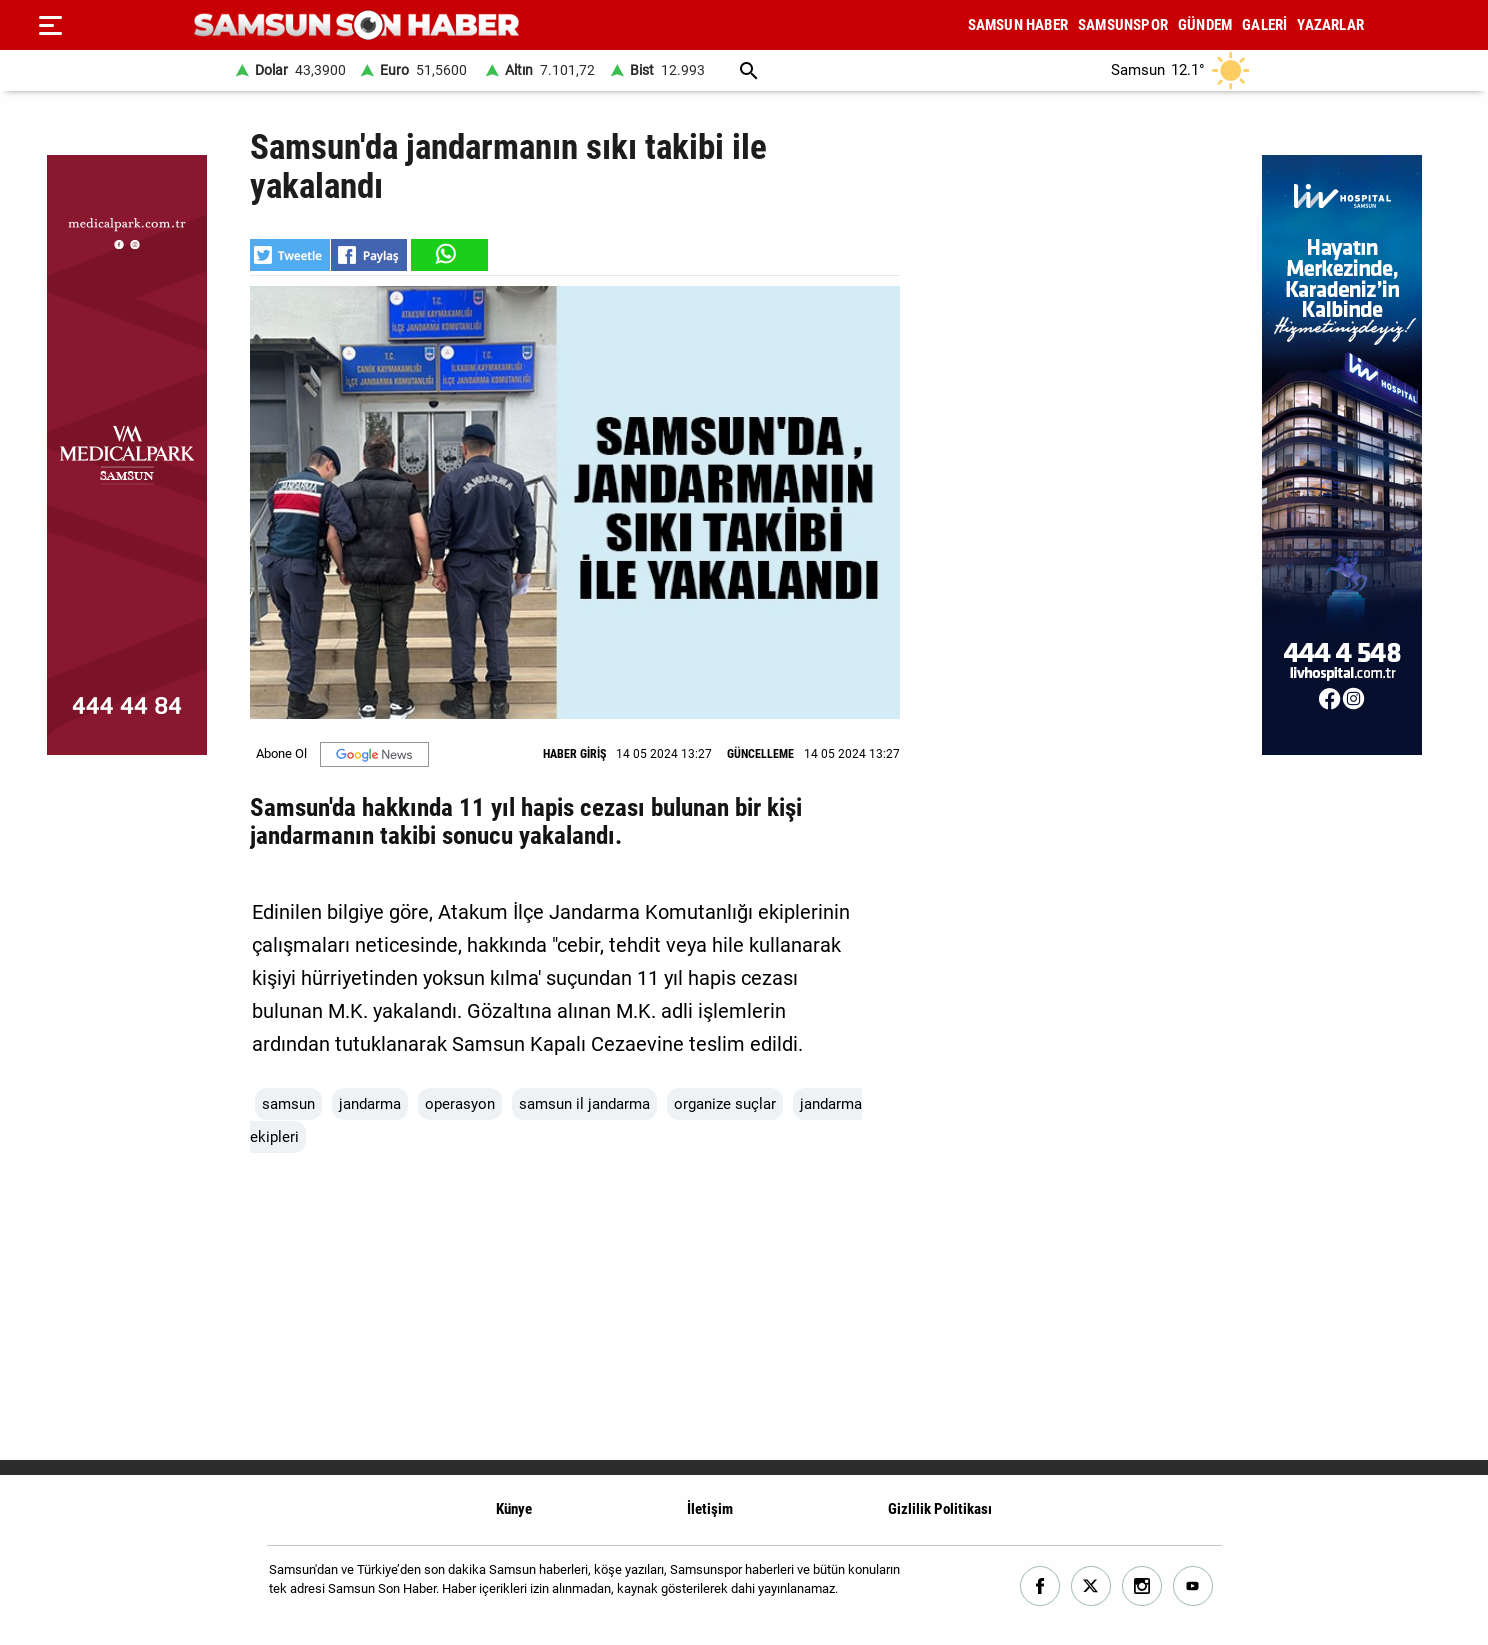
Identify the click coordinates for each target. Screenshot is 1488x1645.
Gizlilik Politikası (940, 1509)
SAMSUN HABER (1018, 25)
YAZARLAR (1330, 25)
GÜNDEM (1205, 25)
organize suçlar (725, 1104)
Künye (514, 1509)
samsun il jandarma (584, 1104)
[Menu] (50, 25)
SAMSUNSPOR (1123, 25)
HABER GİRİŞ (574, 754)
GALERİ (1264, 25)
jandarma (370, 1104)
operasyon (460, 1104)
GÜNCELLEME (760, 754)
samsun (288, 1104)
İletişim (710, 1509)
